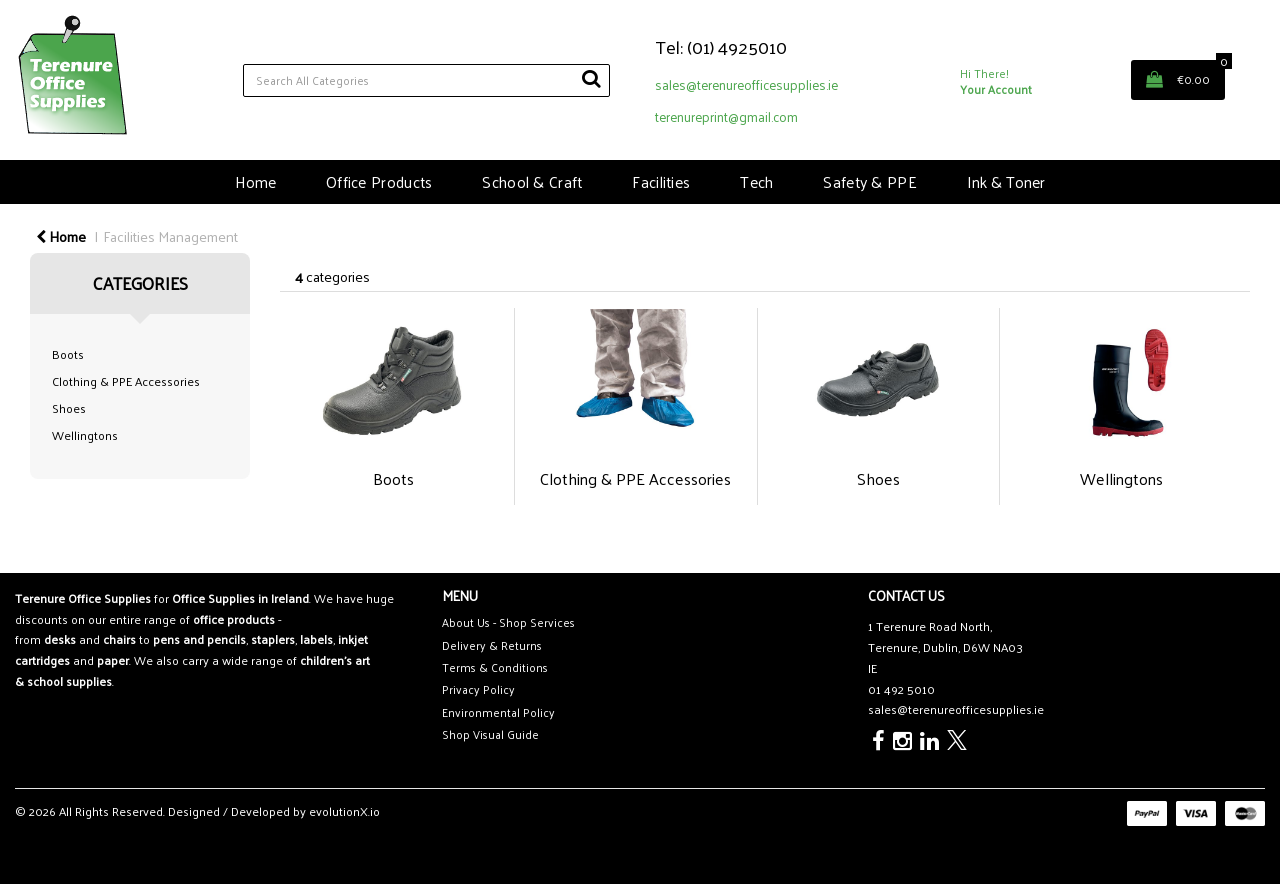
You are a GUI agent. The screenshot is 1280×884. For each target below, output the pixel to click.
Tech (756, 181)
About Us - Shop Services (508, 622)
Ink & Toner (1006, 181)
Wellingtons (85, 435)
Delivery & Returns (492, 645)
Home (255, 181)
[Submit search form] (591, 78)
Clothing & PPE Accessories (126, 381)
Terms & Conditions (495, 667)
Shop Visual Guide (490, 734)
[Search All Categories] (426, 80)
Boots (68, 354)
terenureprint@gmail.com (726, 116)
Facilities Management (170, 236)
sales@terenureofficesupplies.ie (746, 84)
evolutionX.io (344, 811)
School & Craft (532, 181)
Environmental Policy (498, 712)
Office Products (379, 181)
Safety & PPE (869, 181)
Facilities (661, 181)
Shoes (69, 408)
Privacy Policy (478, 689)
